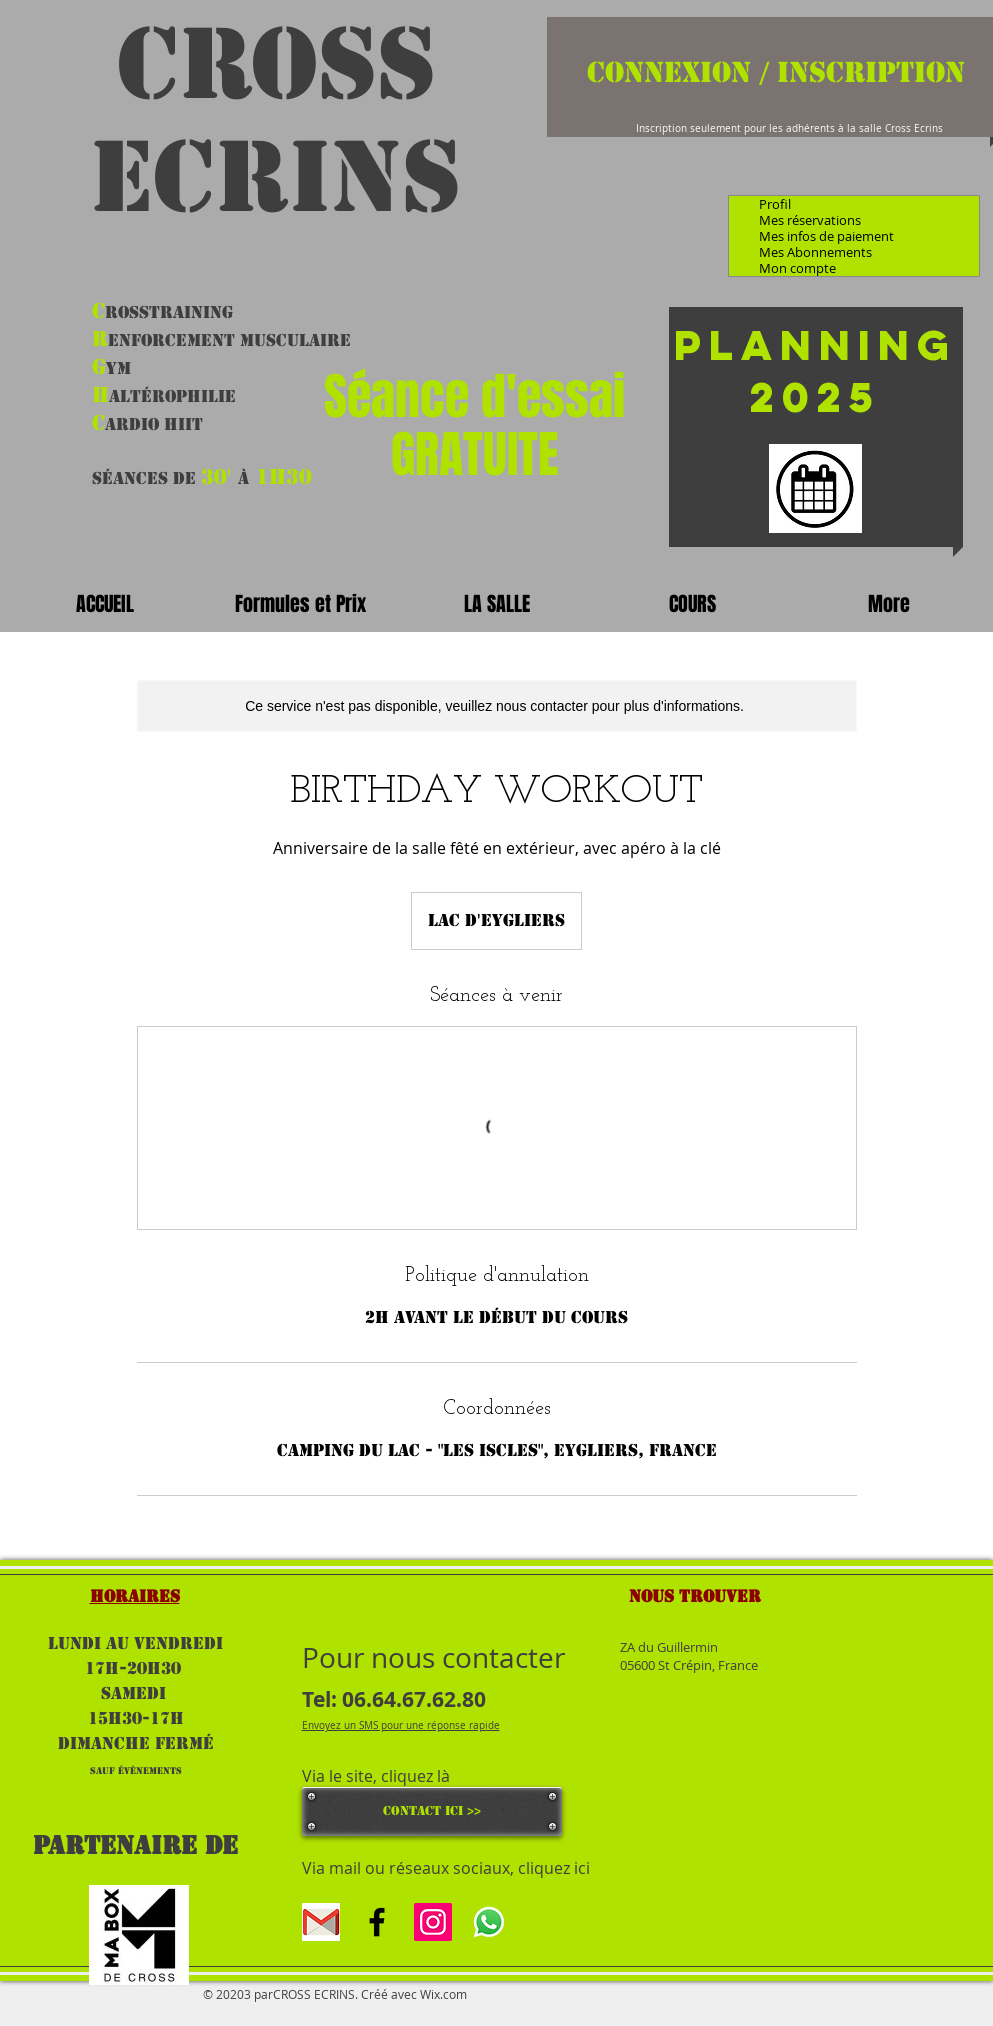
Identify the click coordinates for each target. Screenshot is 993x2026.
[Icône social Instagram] (433, 1922)
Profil (775, 204)
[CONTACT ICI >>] (432, 1811)
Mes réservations (810, 220)
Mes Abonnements (815, 252)
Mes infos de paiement (826, 236)
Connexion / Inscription (776, 72)
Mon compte (797, 268)
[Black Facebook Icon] (377, 1922)
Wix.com (443, 1994)
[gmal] (321, 1922)
